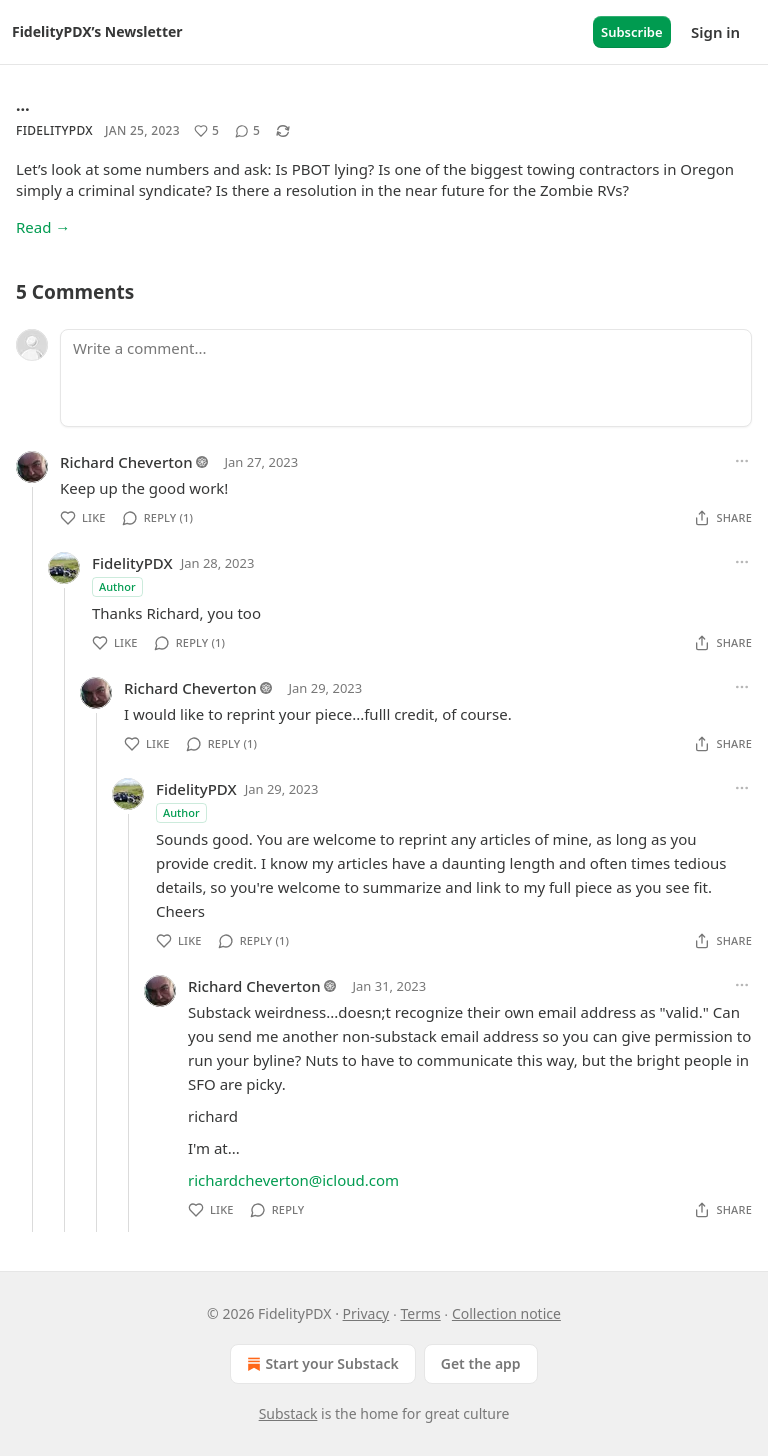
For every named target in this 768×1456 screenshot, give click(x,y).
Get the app (481, 1363)
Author (117, 586)
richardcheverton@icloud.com (293, 1180)
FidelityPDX (54, 130)
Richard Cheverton (126, 462)
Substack (288, 1413)
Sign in (715, 32)
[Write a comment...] (406, 378)
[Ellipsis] (742, 461)
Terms (420, 1313)
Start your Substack (320, 1364)
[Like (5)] (206, 131)
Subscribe (632, 32)
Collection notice (506, 1313)
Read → (43, 227)
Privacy (366, 1313)
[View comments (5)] (247, 131)
